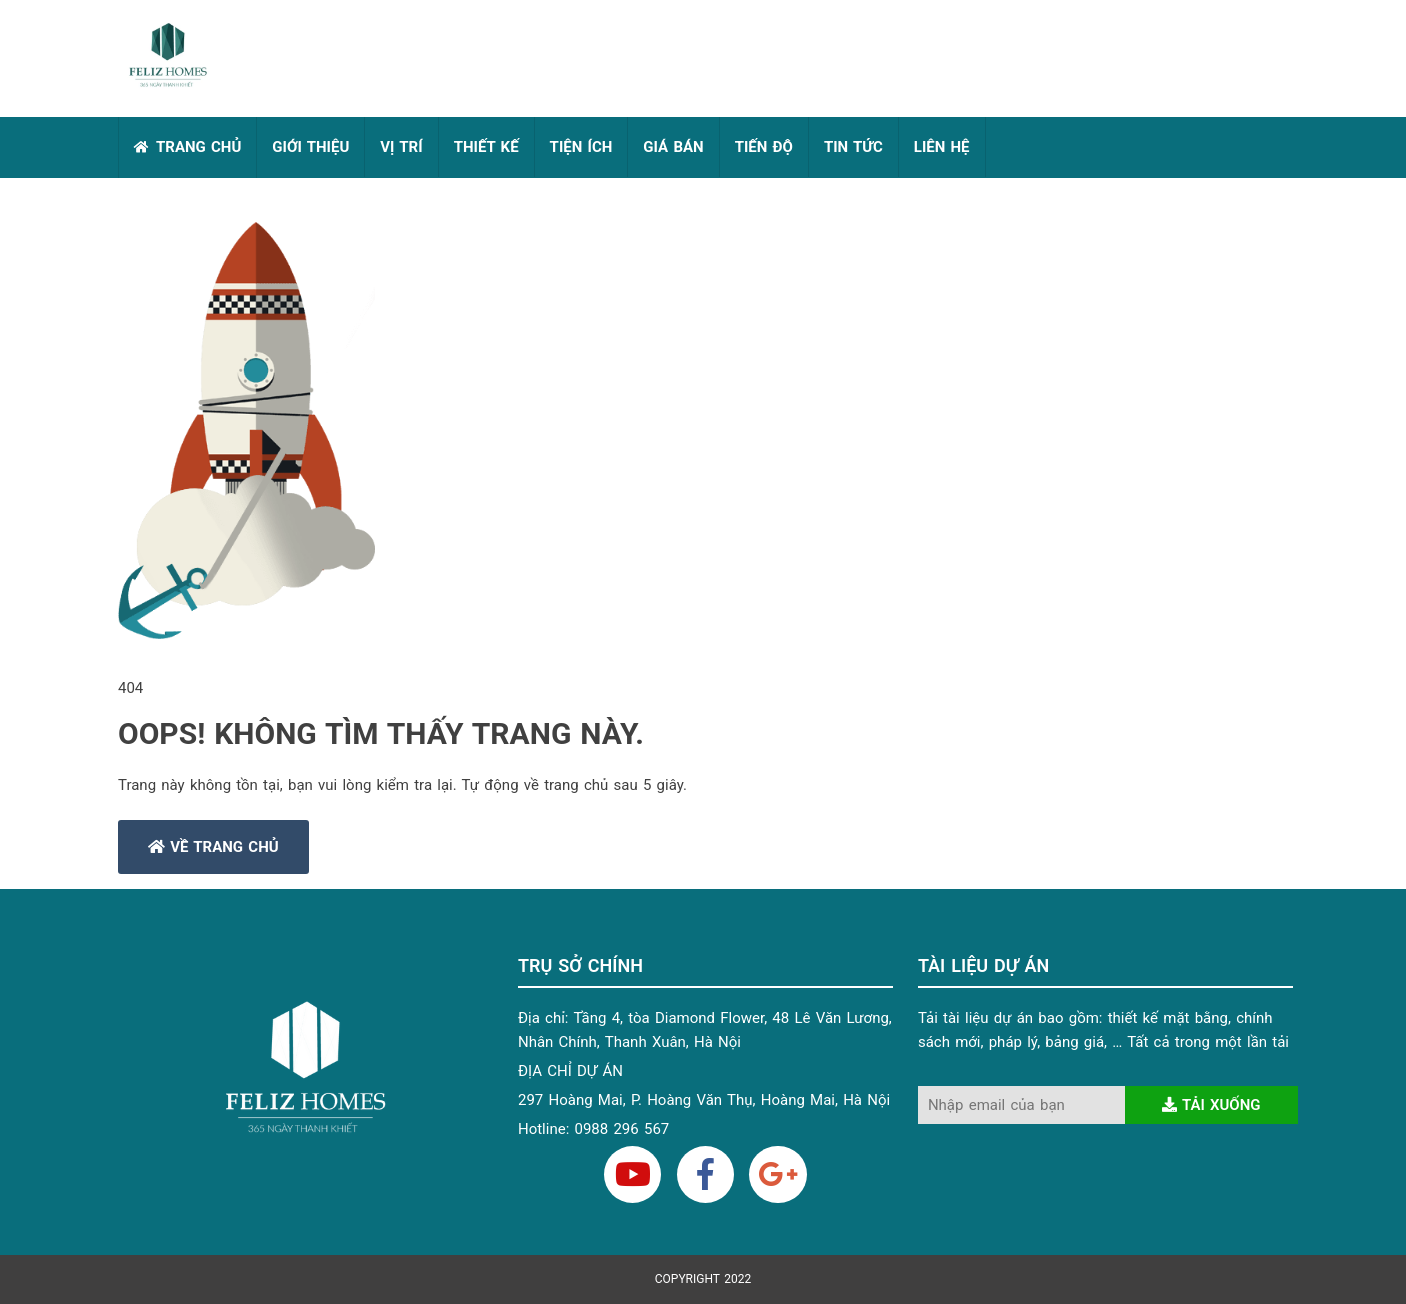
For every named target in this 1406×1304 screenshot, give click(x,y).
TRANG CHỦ (198, 147)
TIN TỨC (853, 147)
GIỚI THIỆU (310, 147)
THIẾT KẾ (486, 147)
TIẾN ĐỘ (764, 147)
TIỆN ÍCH (581, 147)
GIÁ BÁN (673, 147)
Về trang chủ (213, 847)
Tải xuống (1211, 1105)
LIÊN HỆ (942, 147)
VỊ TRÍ (401, 147)
